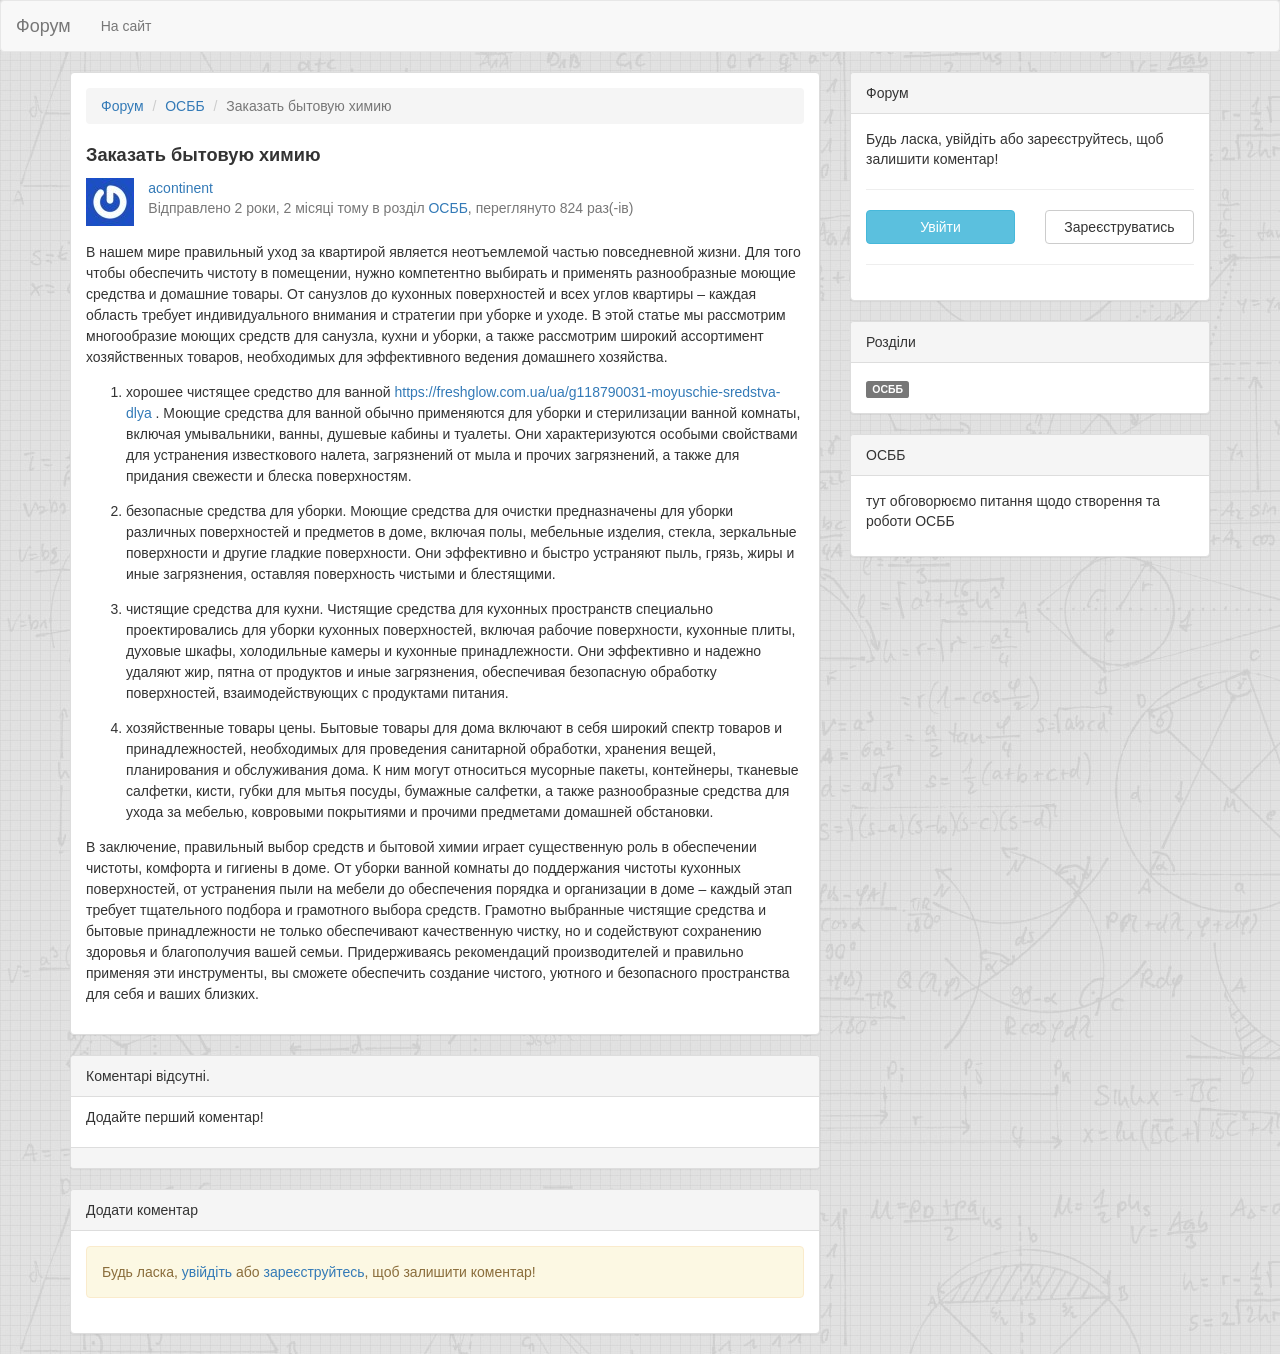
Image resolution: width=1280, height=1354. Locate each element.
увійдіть (207, 1272)
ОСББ (184, 106)
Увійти (940, 227)
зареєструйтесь (313, 1272)
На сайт (126, 26)
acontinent (180, 188)
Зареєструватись (1119, 227)
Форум (43, 26)
